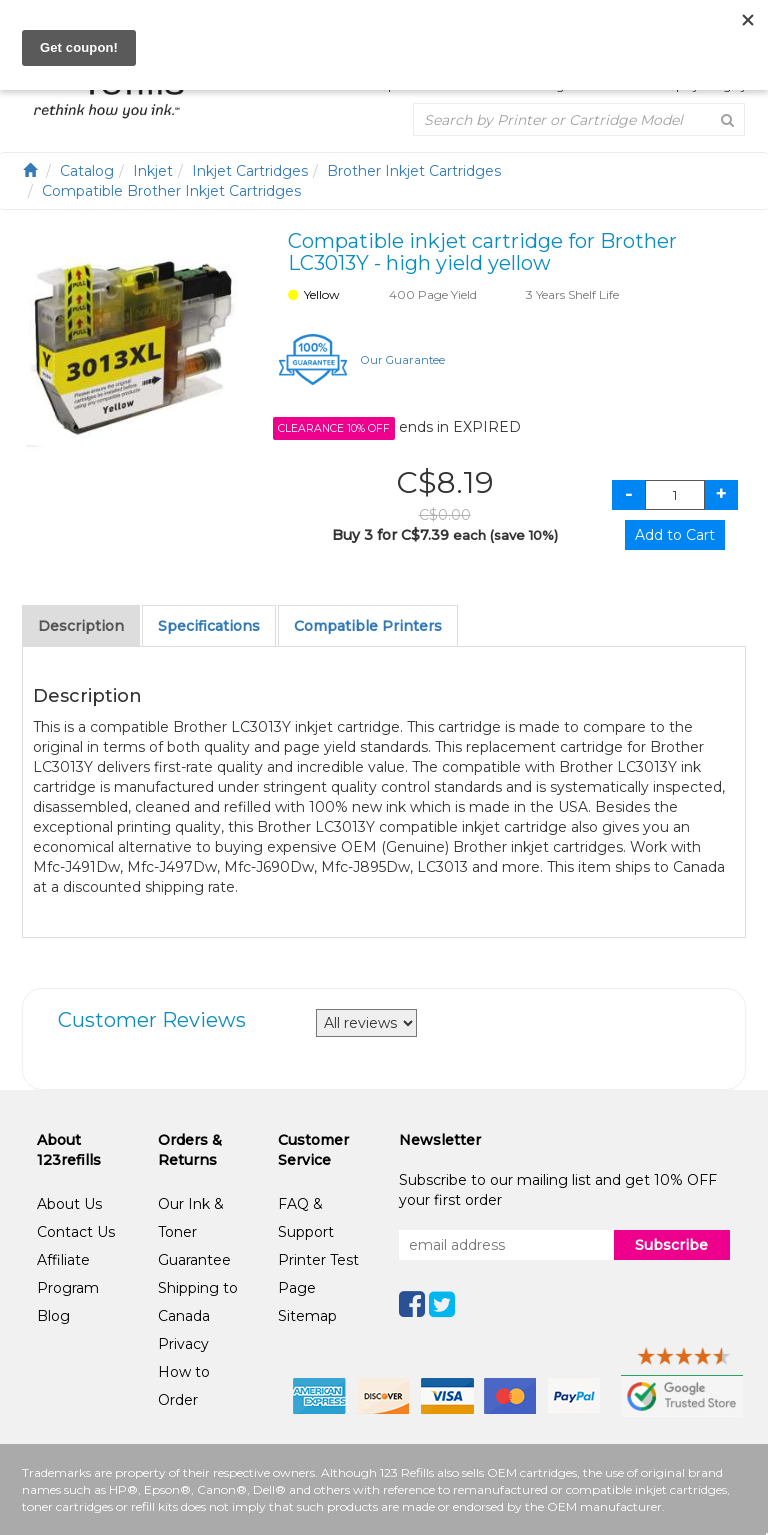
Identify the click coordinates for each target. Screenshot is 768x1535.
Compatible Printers (368, 626)
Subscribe (671, 1245)
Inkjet (153, 171)
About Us (69, 1204)
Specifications (209, 626)
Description (81, 626)
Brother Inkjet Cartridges (414, 171)
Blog (53, 1316)
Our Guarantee (403, 360)
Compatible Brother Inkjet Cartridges (171, 191)
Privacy (183, 1344)
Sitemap (307, 1316)
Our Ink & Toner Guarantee (194, 1232)
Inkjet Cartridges (250, 171)
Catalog (87, 171)
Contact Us (76, 1232)
